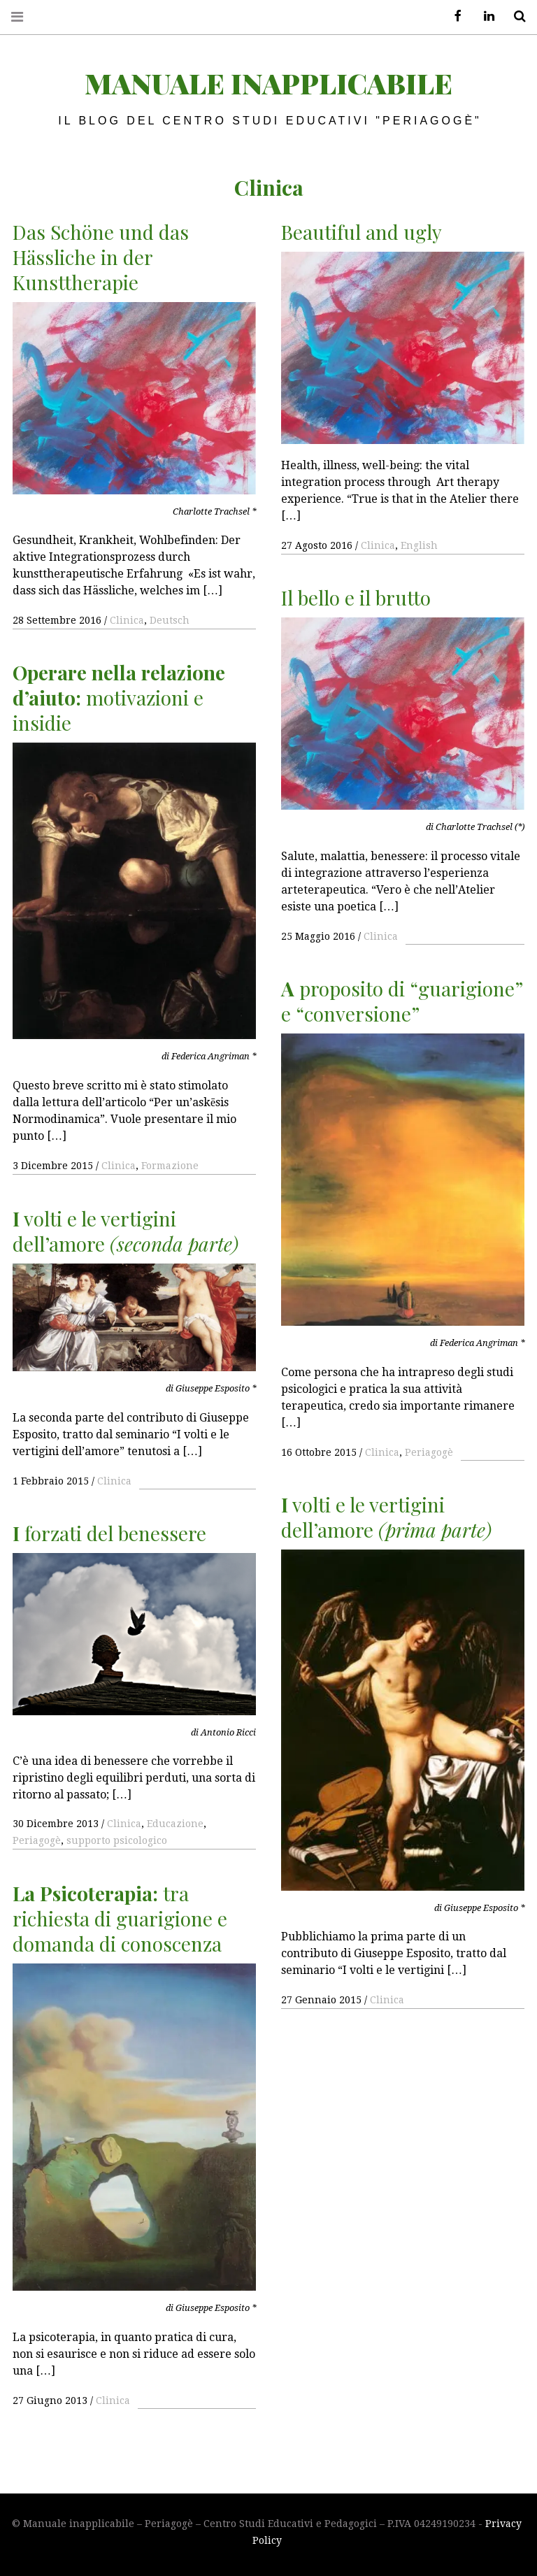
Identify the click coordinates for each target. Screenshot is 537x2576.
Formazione (170, 1165)
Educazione (175, 1823)
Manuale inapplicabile (268, 82)
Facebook (453, 16)
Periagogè (429, 1452)
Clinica (127, 620)
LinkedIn (484, 16)
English (419, 545)
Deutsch (169, 620)
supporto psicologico (116, 1840)
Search (515, 16)
